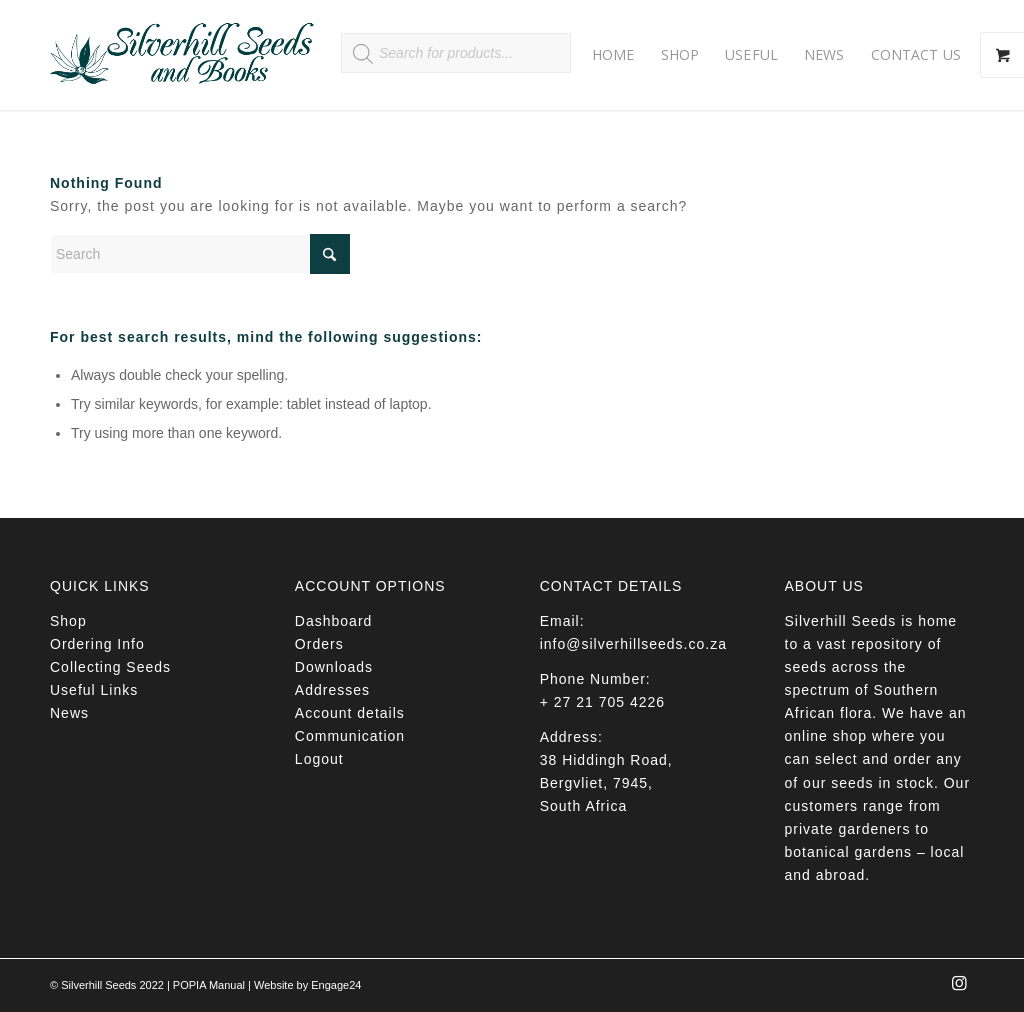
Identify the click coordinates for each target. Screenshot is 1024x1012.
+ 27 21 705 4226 (602, 702)
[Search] (200, 254)
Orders (319, 644)
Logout (319, 759)
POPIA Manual (209, 985)
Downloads (334, 667)
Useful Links (94, 690)
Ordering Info (97, 644)
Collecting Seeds (110, 667)
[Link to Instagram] (959, 989)
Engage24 (336, 985)
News (69, 713)
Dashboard (334, 621)
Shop (68, 621)
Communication (350, 736)
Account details (350, 713)
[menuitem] (613, 55)
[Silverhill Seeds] (182, 55)
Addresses (332, 690)
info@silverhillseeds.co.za (633, 644)
